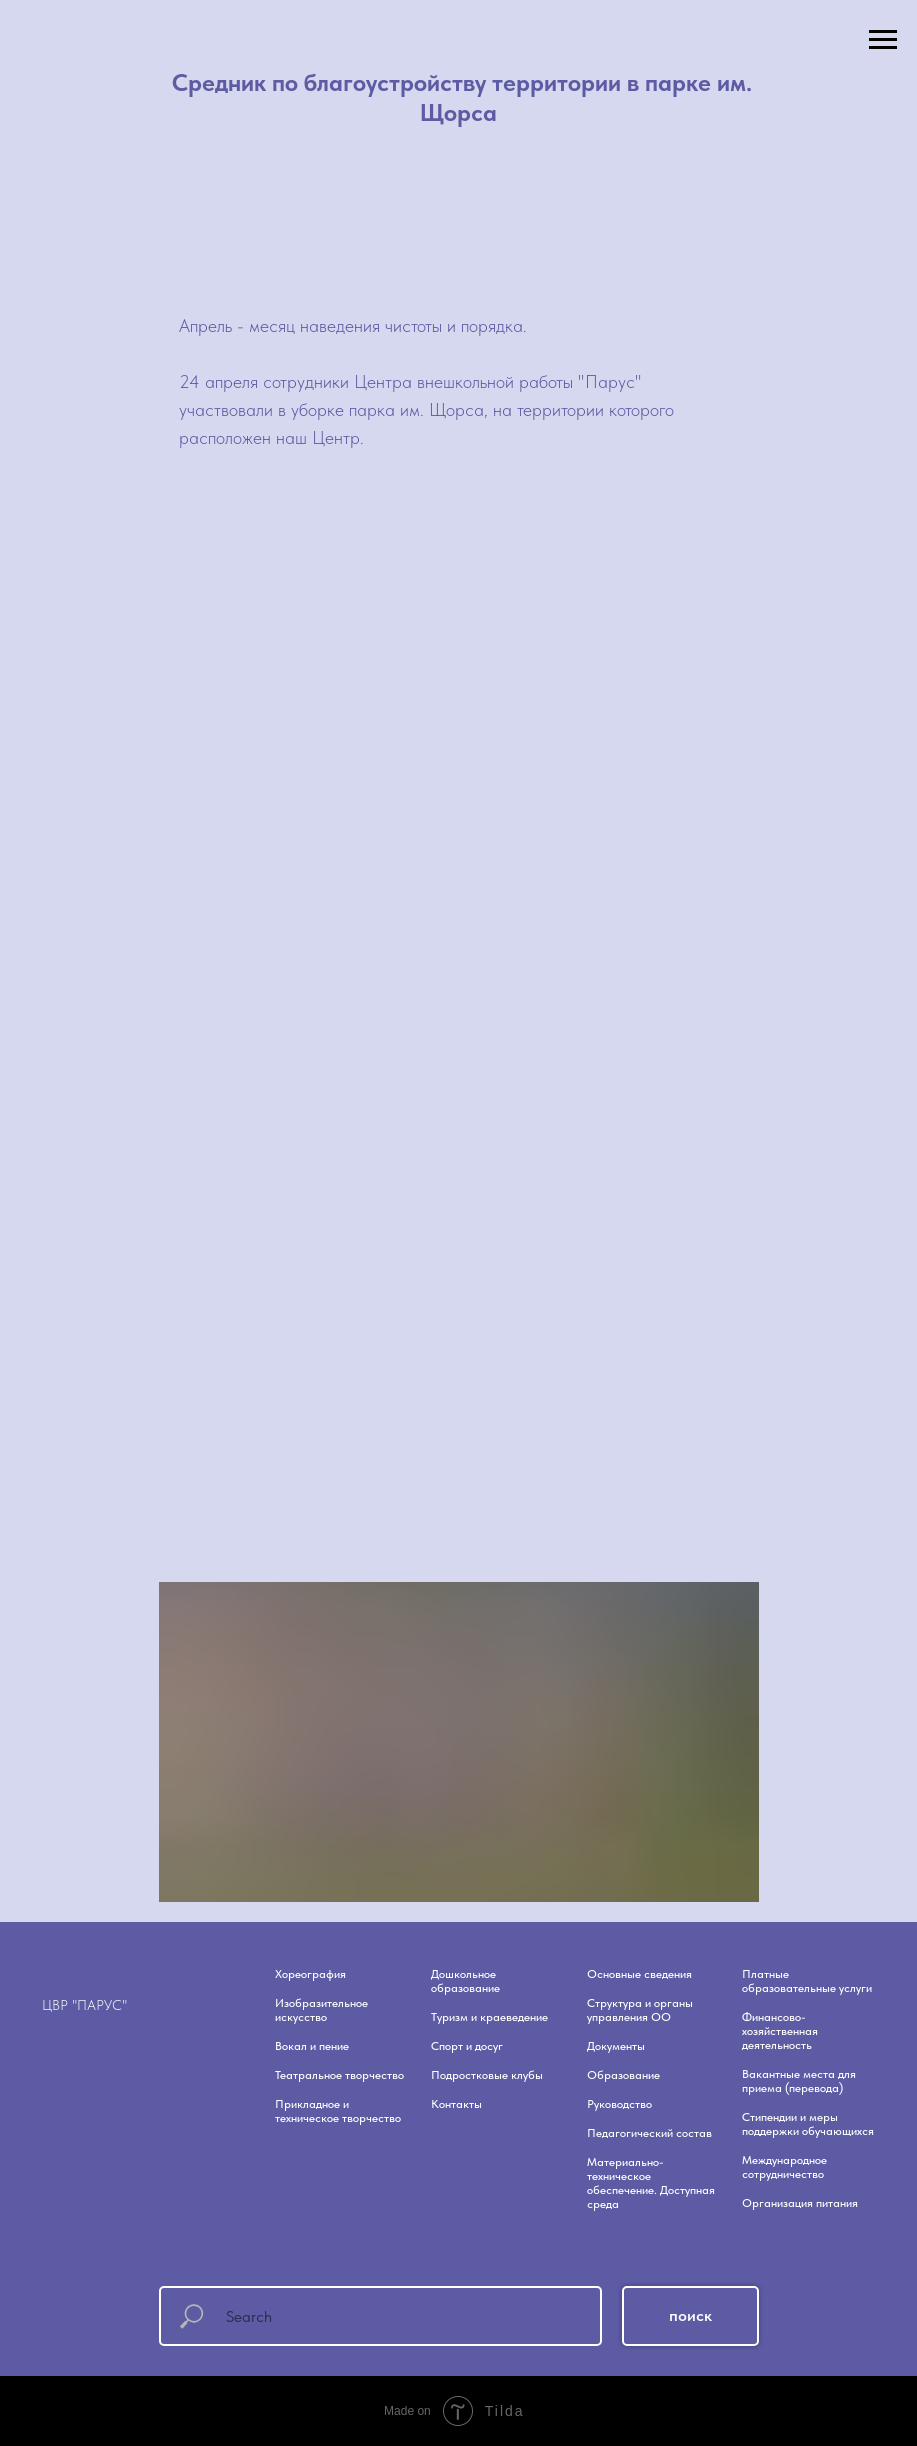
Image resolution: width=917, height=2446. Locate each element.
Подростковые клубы (487, 2075)
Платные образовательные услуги (807, 1981)
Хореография (310, 1974)
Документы (616, 2046)
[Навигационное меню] (883, 40)
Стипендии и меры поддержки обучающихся (808, 2124)
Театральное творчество (339, 2075)
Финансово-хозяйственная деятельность (780, 2031)
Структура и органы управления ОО (640, 2010)
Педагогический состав (649, 2133)
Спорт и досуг (467, 2046)
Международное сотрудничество (784, 2167)
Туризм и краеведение (489, 2017)
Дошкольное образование (465, 1981)
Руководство (619, 2104)
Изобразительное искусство (321, 2010)
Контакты (456, 2104)
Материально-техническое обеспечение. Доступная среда (651, 2183)
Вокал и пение (312, 2046)
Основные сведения (639, 1974)
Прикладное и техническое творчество (338, 2111)
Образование (623, 2075)
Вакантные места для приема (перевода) (799, 2081)
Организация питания (800, 2203)
